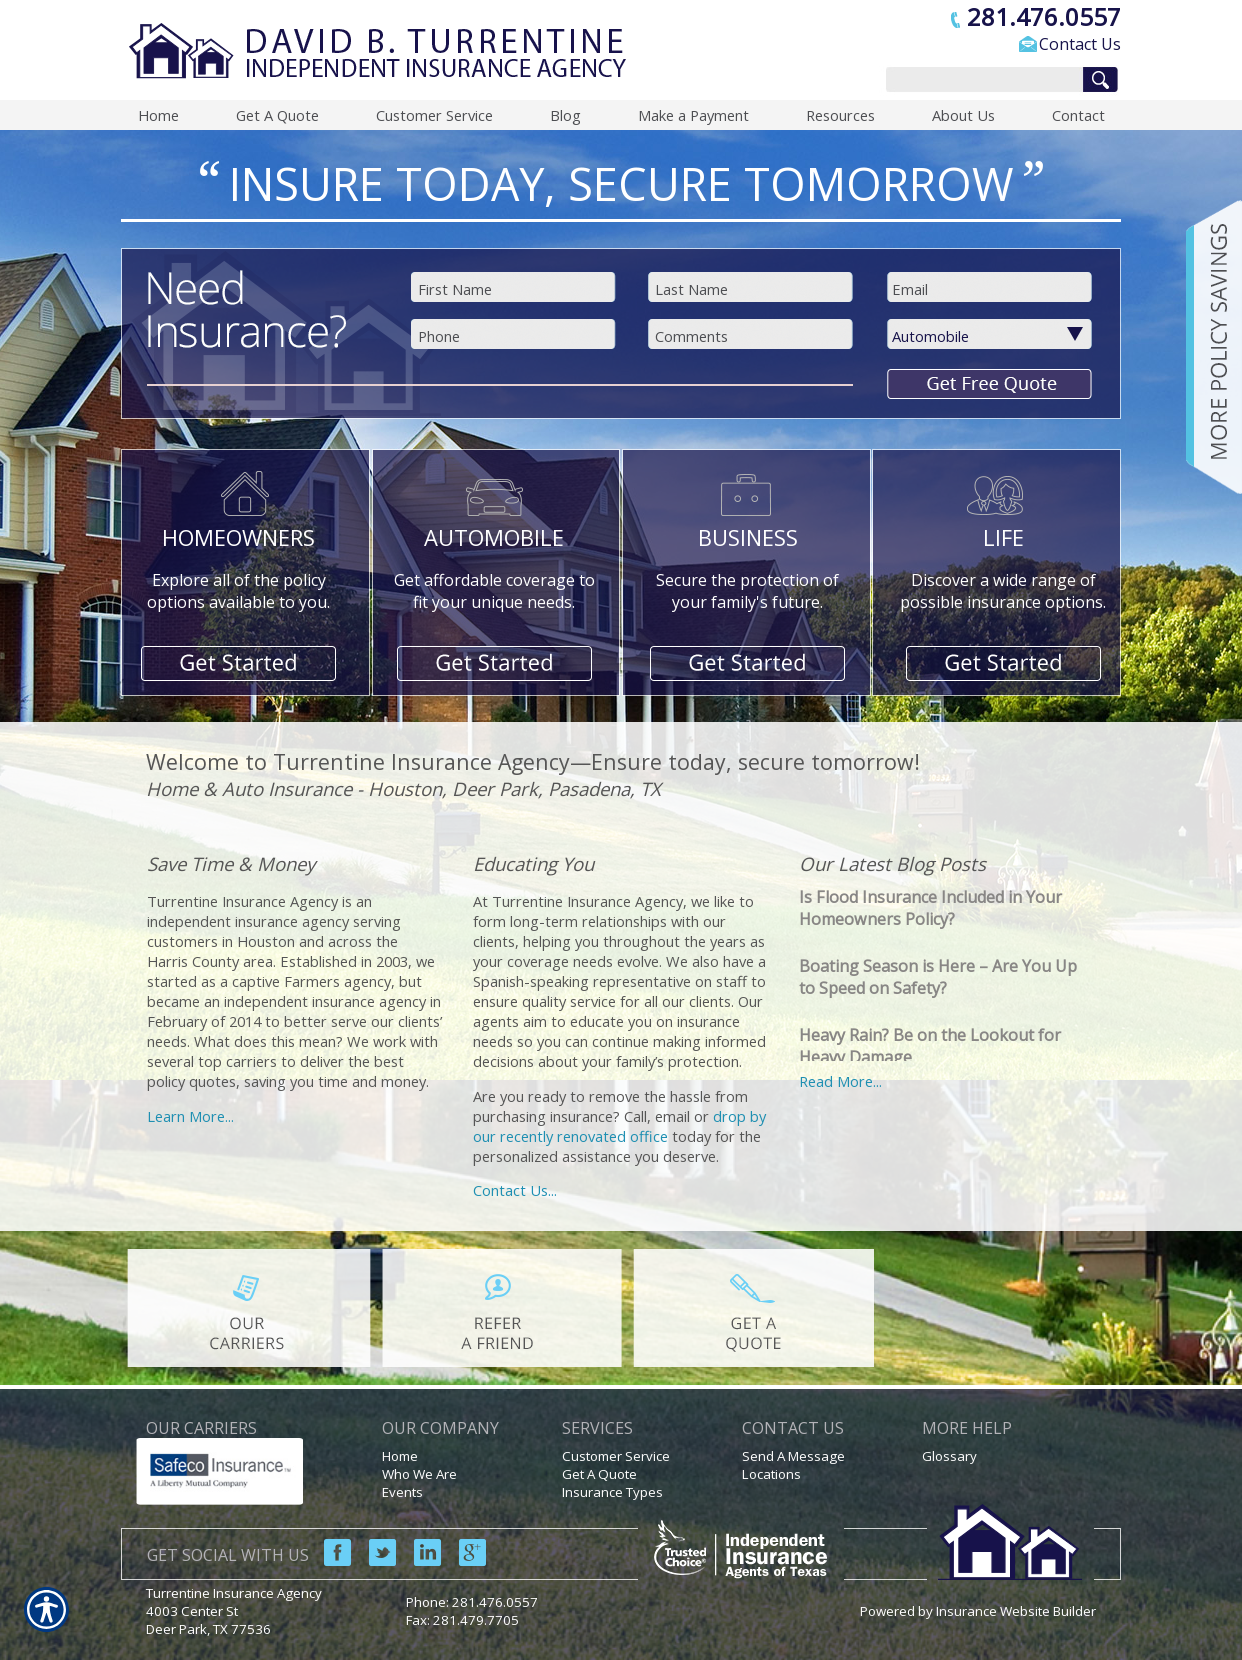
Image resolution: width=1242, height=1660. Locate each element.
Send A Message (793, 1456)
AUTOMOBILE (494, 537)
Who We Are (419, 1474)
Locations (771, 1474)
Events (402, 1492)
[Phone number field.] (515, 336)
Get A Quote (599, 1474)
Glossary (949, 1456)
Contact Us (1080, 44)
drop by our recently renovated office (619, 1126)
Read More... (840, 1081)
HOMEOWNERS (238, 537)
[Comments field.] (752, 336)
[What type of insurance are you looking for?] (1001, 336)
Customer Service (616, 1456)
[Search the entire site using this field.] (979, 81)
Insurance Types (612, 1492)
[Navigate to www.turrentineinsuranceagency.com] (1207, 347)
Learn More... (190, 1116)
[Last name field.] (752, 289)
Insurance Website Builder (1016, 1611)
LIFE (1003, 537)
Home (400, 1456)
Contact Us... (515, 1190)
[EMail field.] (989, 289)
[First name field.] (515, 289)
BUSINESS (748, 537)
